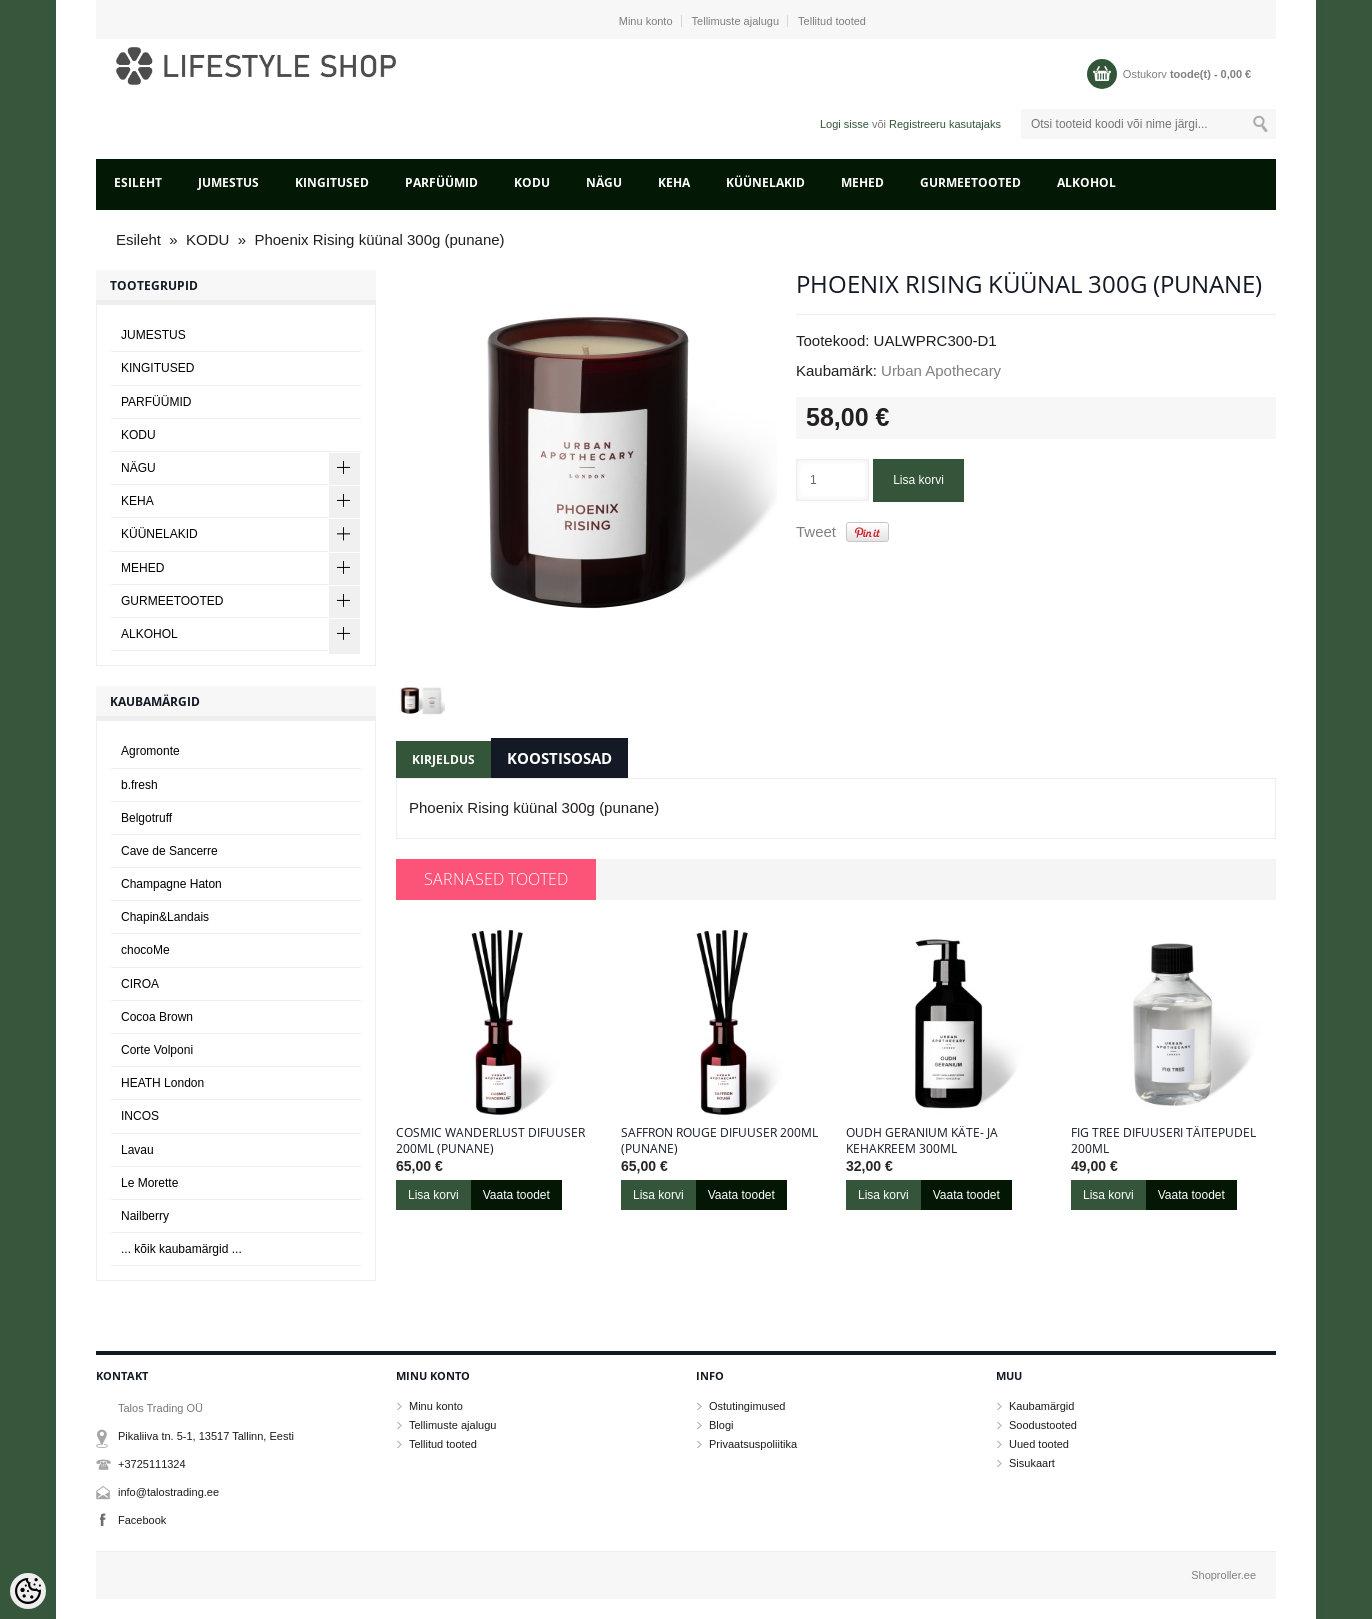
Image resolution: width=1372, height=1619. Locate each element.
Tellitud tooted (832, 21)
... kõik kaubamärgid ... (181, 1249)
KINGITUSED (332, 182)
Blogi (721, 1425)
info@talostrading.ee (168, 1492)
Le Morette (149, 1183)
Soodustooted (1043, 1425)
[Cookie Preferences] (28, 1591)
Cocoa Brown (157, 1017)
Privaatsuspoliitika (753, 1444)
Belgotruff (146, 818)
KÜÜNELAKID (765, 182)
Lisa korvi (918, 480)
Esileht (138, 182)
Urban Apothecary (941, 370)
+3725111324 (152, 1464)
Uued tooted (1039, 1444)
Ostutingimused (747, 1406)
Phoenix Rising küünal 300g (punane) (379, 239)
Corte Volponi (157, 1050)
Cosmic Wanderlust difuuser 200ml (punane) (490, 1141)
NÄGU (604, 182)
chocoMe (145, 950)
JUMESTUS (228, 182)
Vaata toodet (516, 1195)
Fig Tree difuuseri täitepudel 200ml (1163, 1141)
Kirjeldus (443, 759)
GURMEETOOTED (970, 182)
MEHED (862, 182)
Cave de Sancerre (169, 851)
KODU (532, 182)
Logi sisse (844, 124)
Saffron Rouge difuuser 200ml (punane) (719, 1141)
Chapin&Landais (165, 917)
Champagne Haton (171, 884)
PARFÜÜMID (441, 182)
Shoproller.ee (1223, 1575)
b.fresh (139, 785)
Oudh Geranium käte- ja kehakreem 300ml (922, 1141)
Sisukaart (1032, 1463)
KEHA (674, 182)
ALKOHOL (1086, 182)
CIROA (140, 984)
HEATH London (162, 1083)
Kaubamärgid (1041, 1406)
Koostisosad (559, 758)
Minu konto (646, 21)
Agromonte (150, 751)
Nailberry (145, 1216)
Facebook (142, 1520)
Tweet (816, 531)
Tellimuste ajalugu (735, 21)
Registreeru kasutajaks (945, 124)
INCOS (140, 1116)
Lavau (137, 1150)
